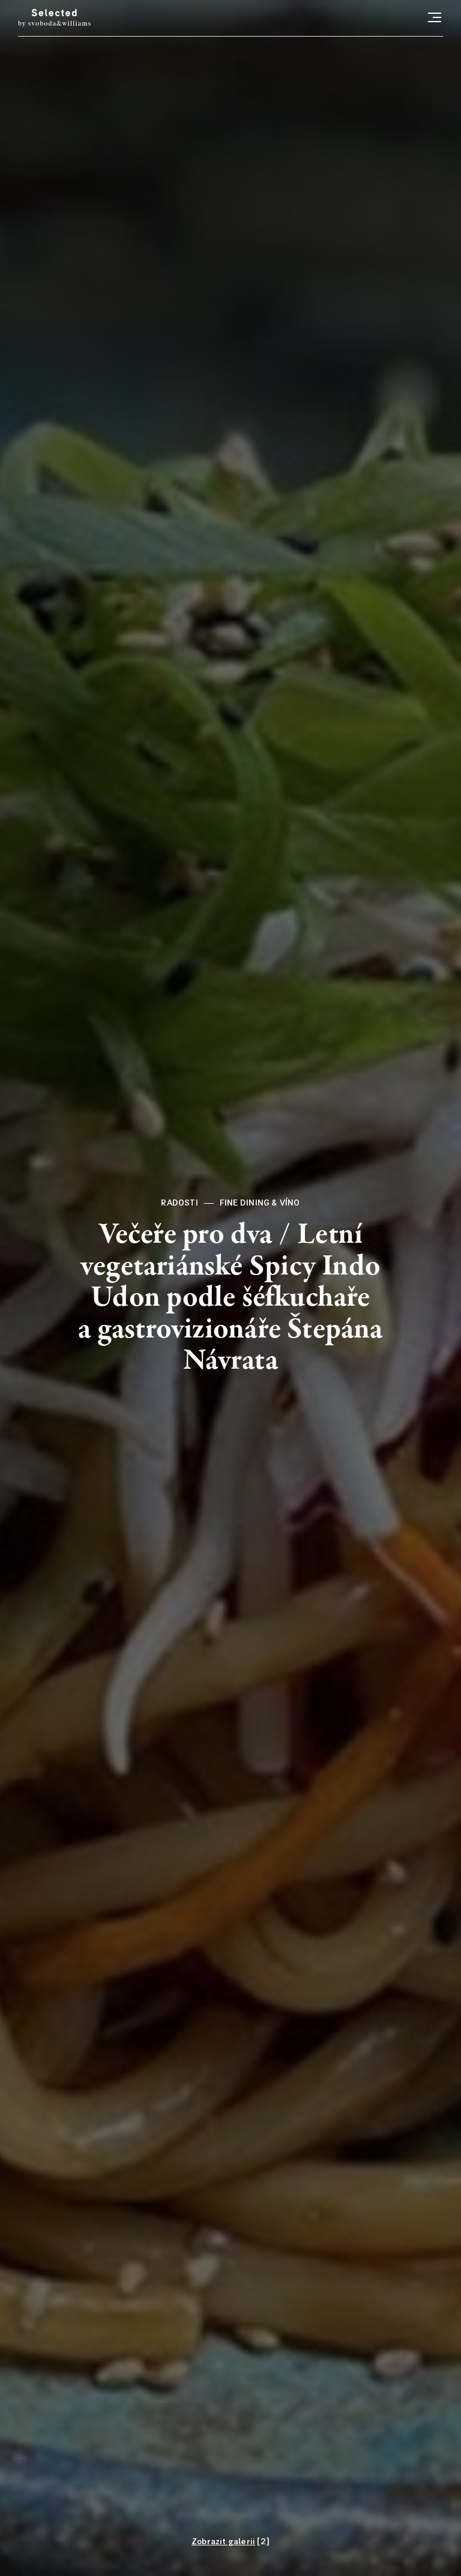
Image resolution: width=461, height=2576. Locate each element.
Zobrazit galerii (223, 2542)
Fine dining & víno (260, 1203)
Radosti (179, 1203)
